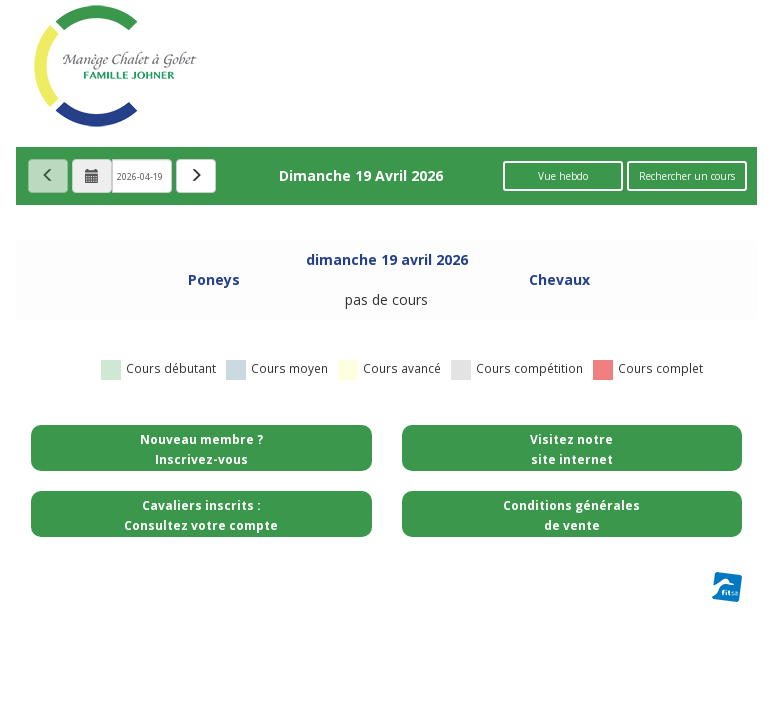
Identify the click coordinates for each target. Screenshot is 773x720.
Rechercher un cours (687, 176)
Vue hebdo (563, 176)
